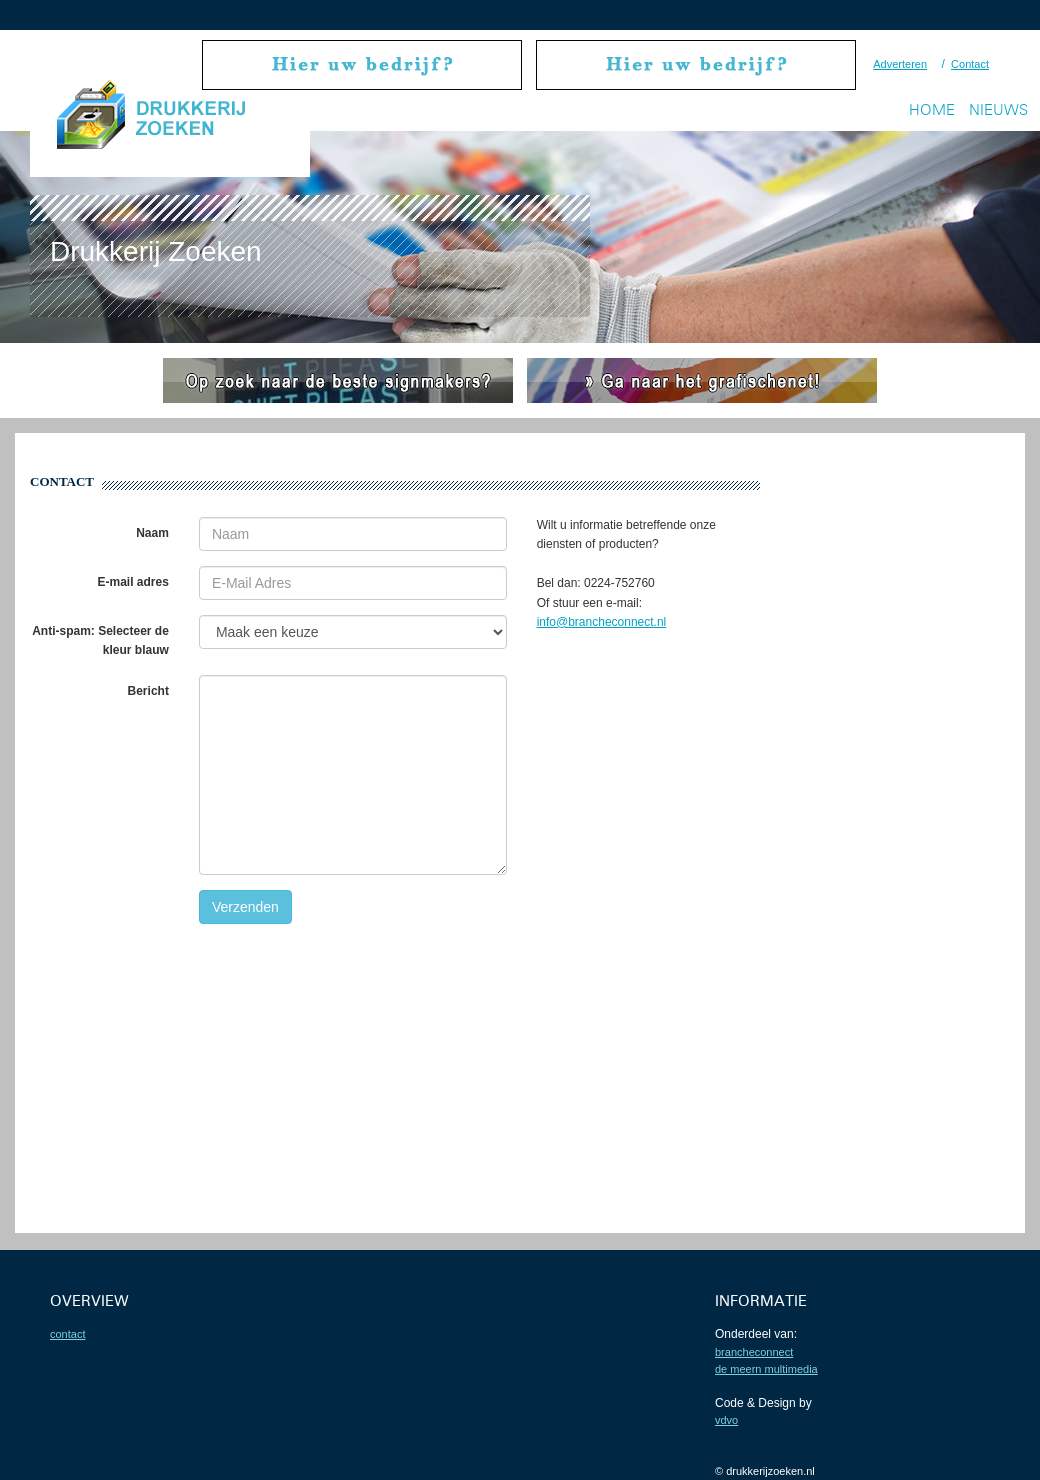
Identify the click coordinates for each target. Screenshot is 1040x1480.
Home (932, 109)
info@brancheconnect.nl (602, 622)
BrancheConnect (754, 1352)
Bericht (148, 691)
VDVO (726, 1420)
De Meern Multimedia (766, 1369)
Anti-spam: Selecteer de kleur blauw (100, 640)
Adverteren (900, 64)
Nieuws (998, 109)
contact (67, 1334)
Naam (152, 533)
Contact (970, 64)
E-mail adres (133, 582)
